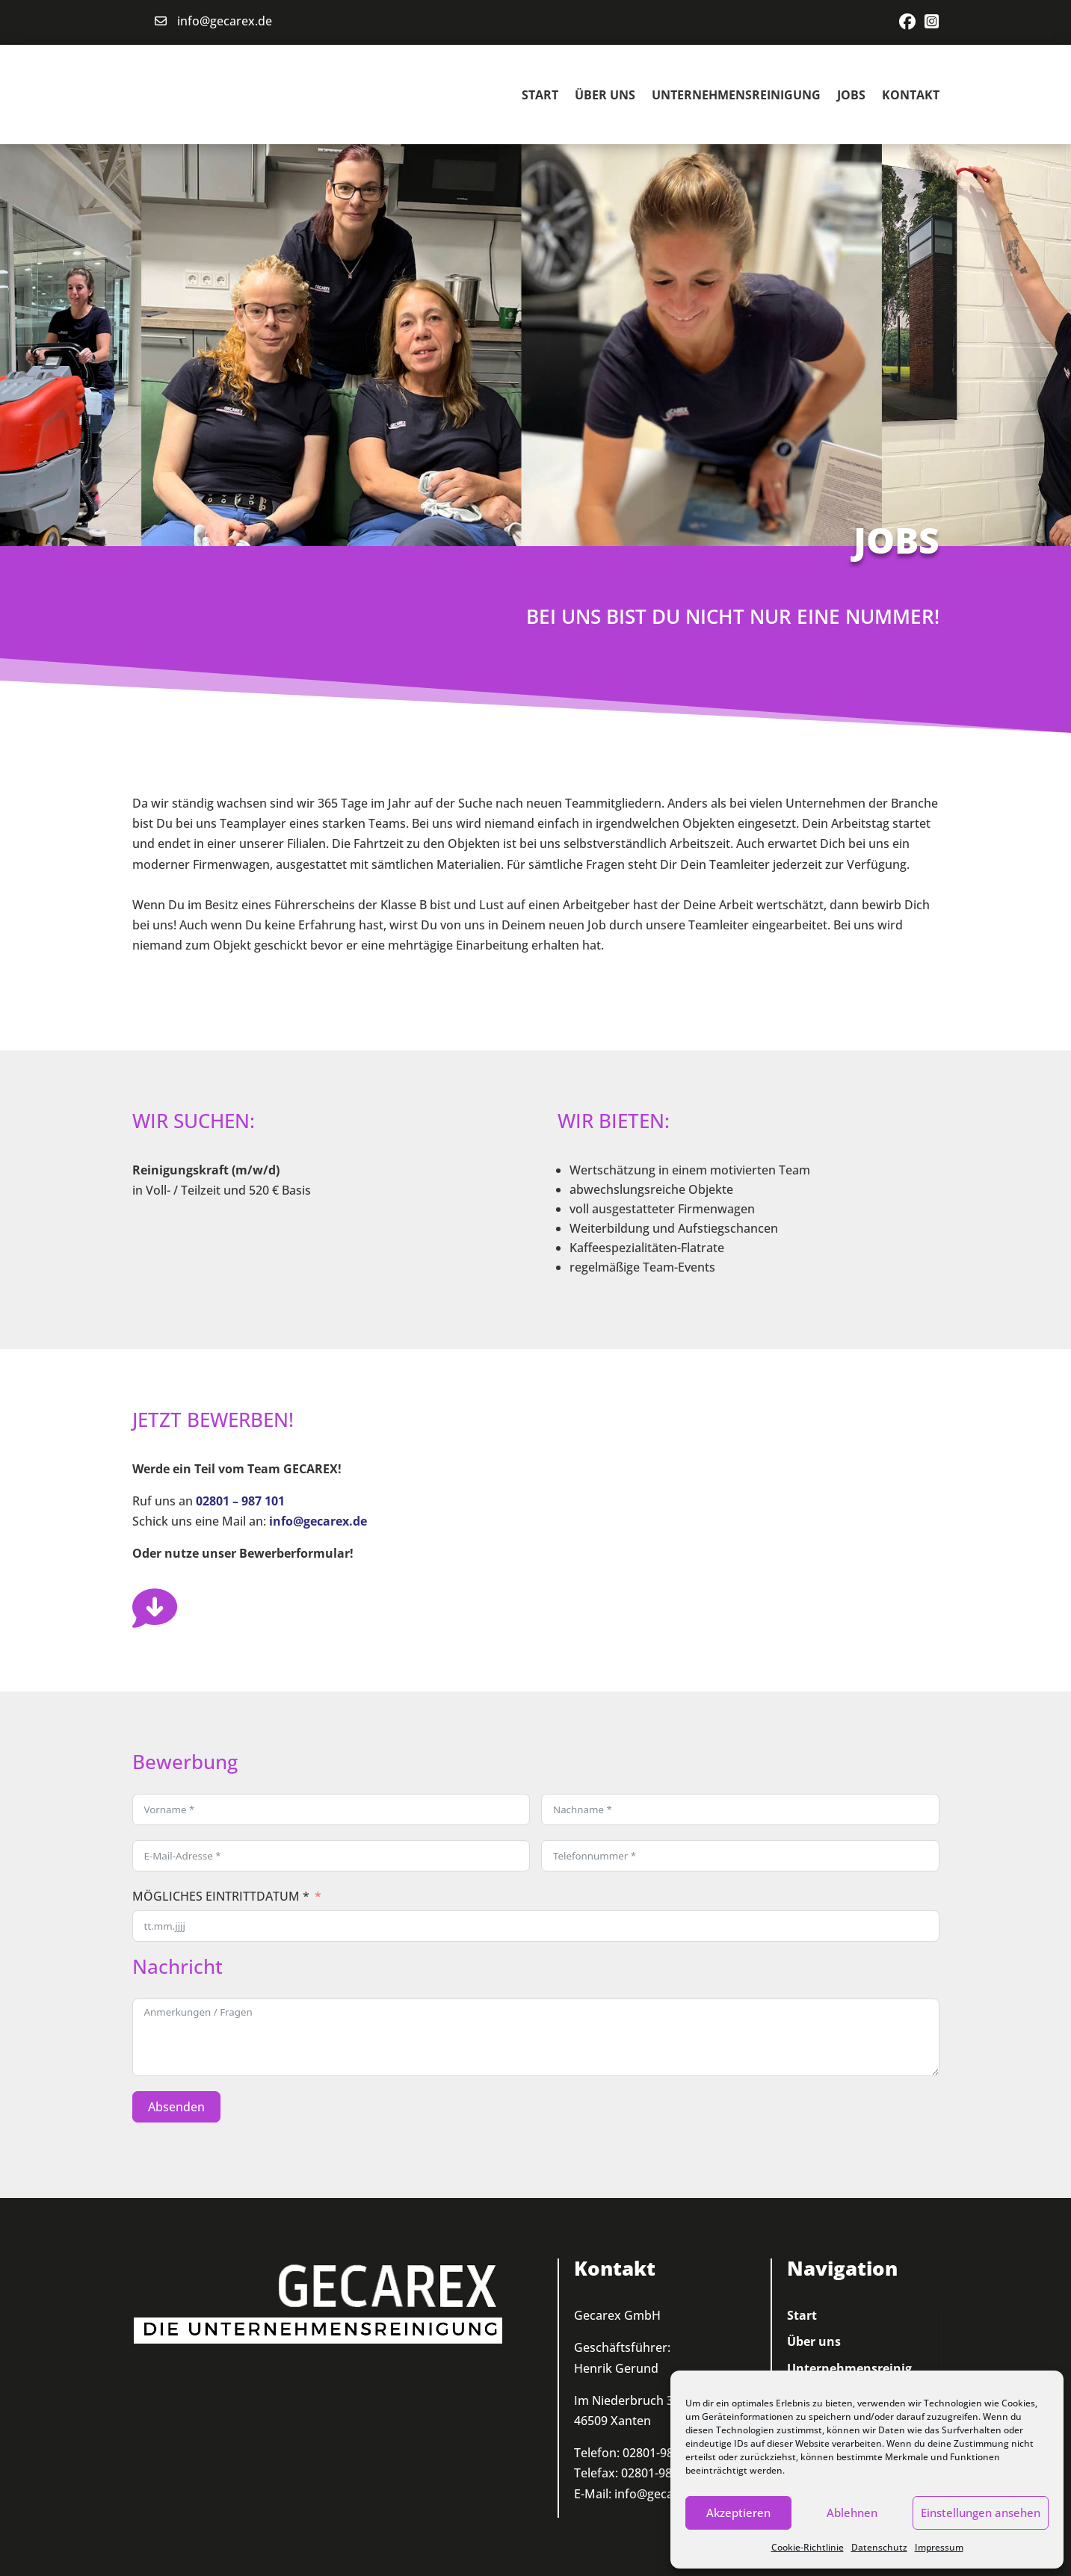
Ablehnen (852, 2512)
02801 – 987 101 (240, 1498)
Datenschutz (879, 2547)
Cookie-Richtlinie (807, 2547)
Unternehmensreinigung (736, 93)
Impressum (939, 2547)
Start (540, 93)
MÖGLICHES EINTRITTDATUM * (220, 1894)
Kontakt (910, 93)
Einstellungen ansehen (980, 2512)
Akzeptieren (738, 2512)
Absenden (176, 2105)
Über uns (605, 93)
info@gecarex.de (224, 21)
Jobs (851, 93)
